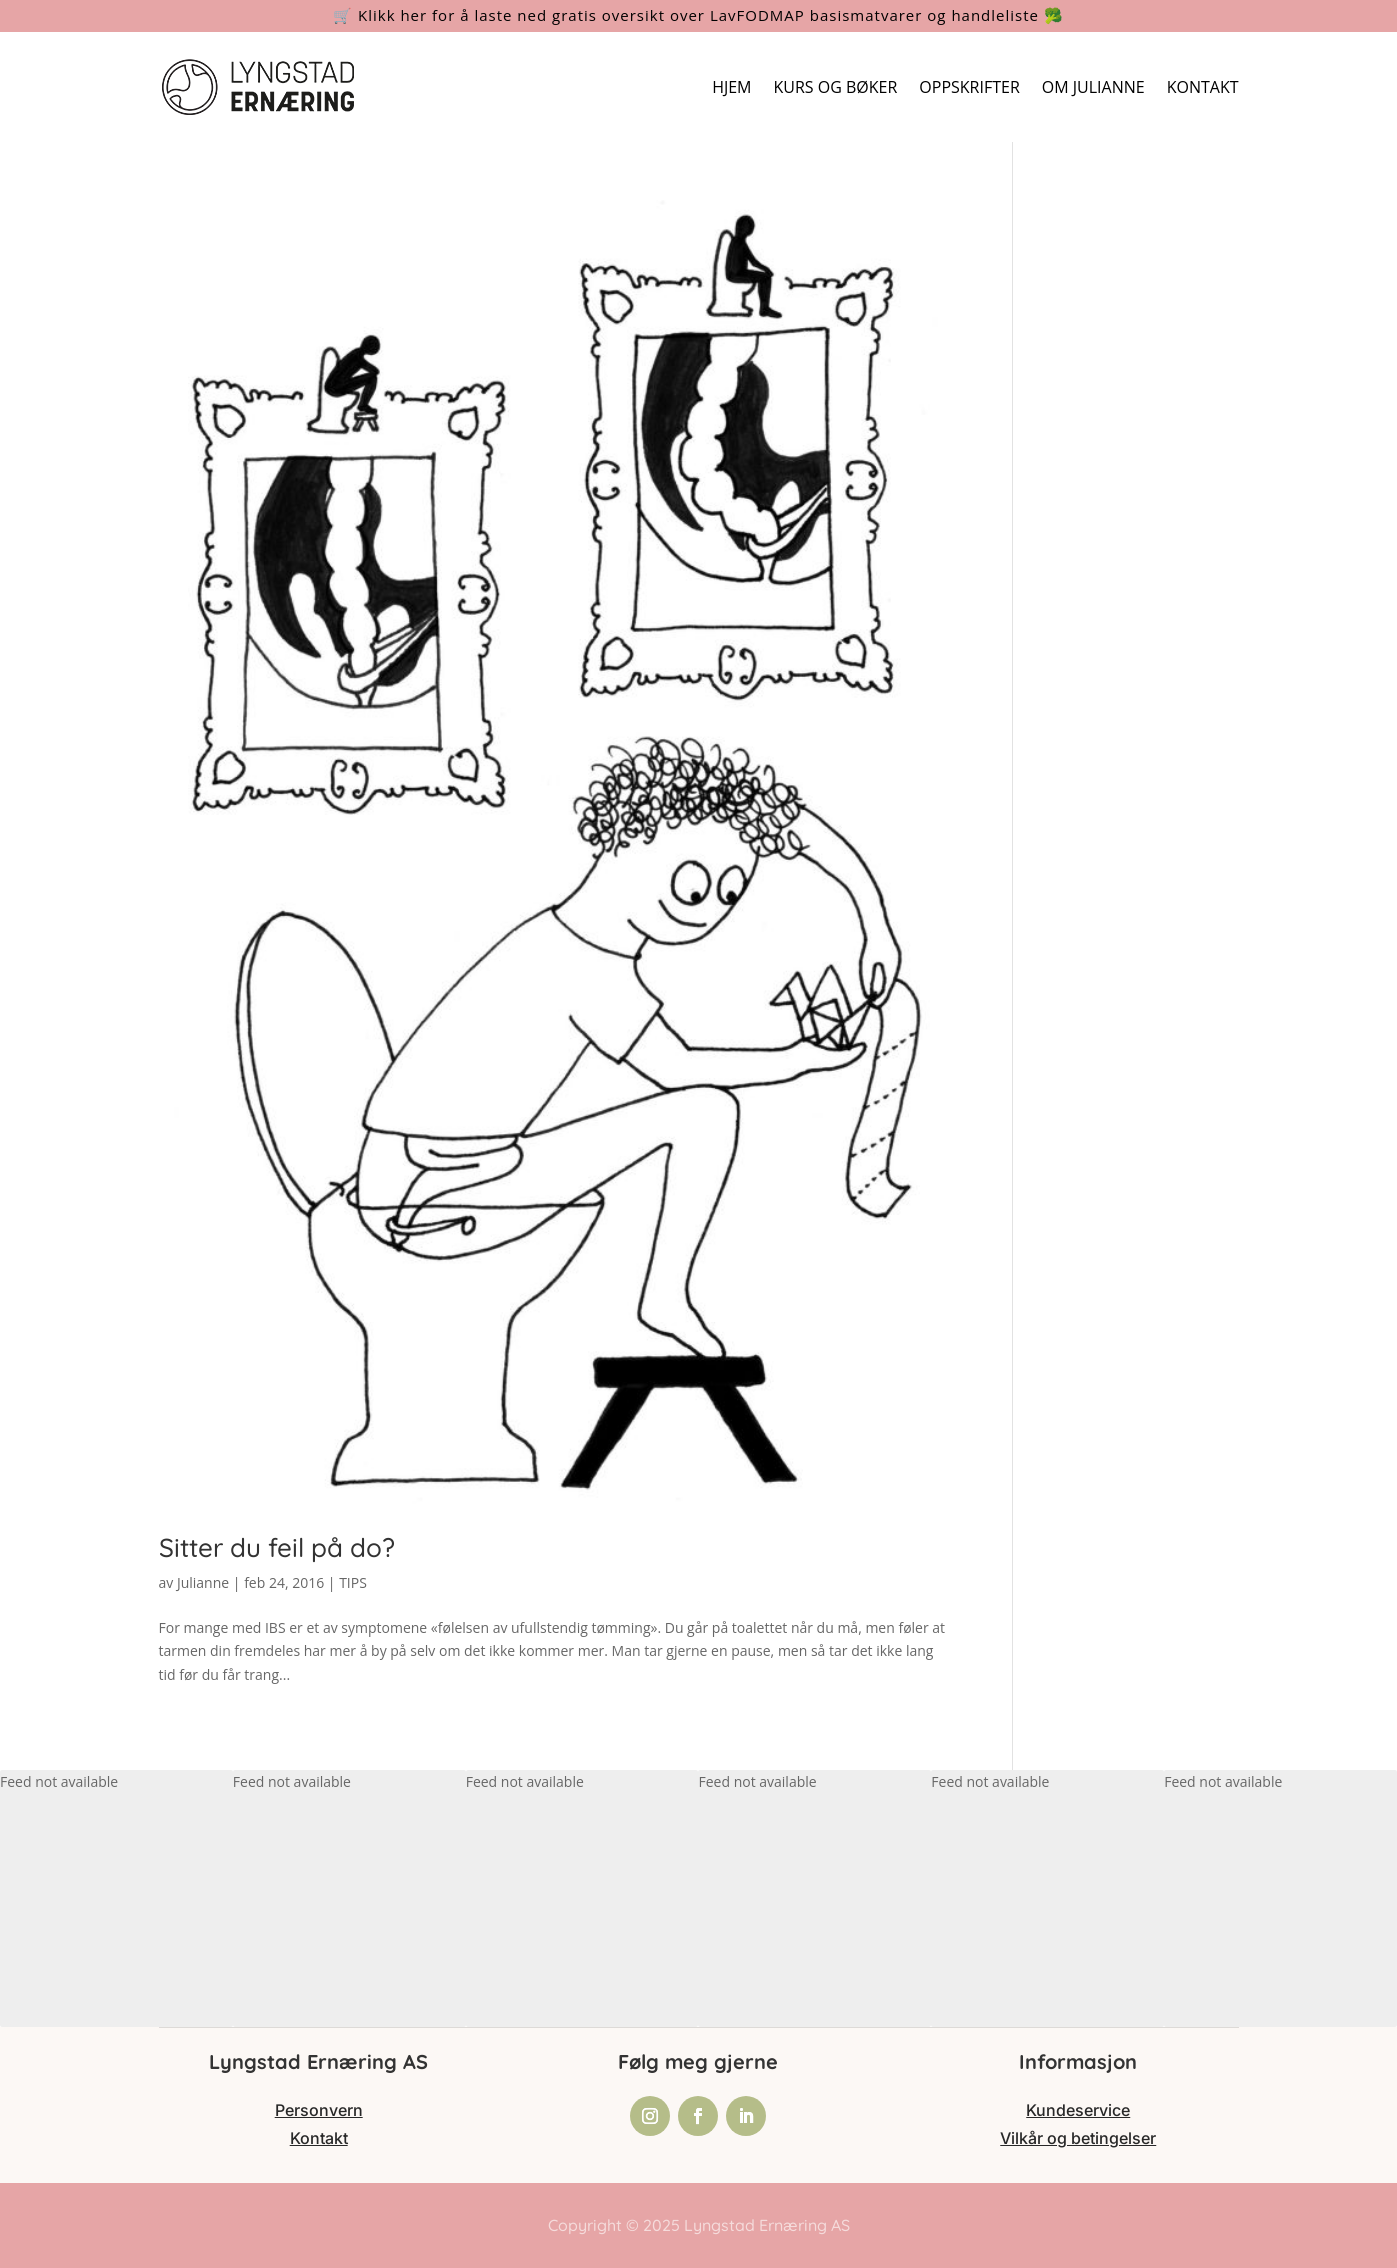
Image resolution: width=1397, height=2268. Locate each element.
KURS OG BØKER (836, 87)
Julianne (203, 1582)
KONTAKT (1203, 87)
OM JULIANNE (1093, 87)
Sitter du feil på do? (277, 1547)
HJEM (731, 87)
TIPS (353, 1582)
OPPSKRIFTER (969, 87)
